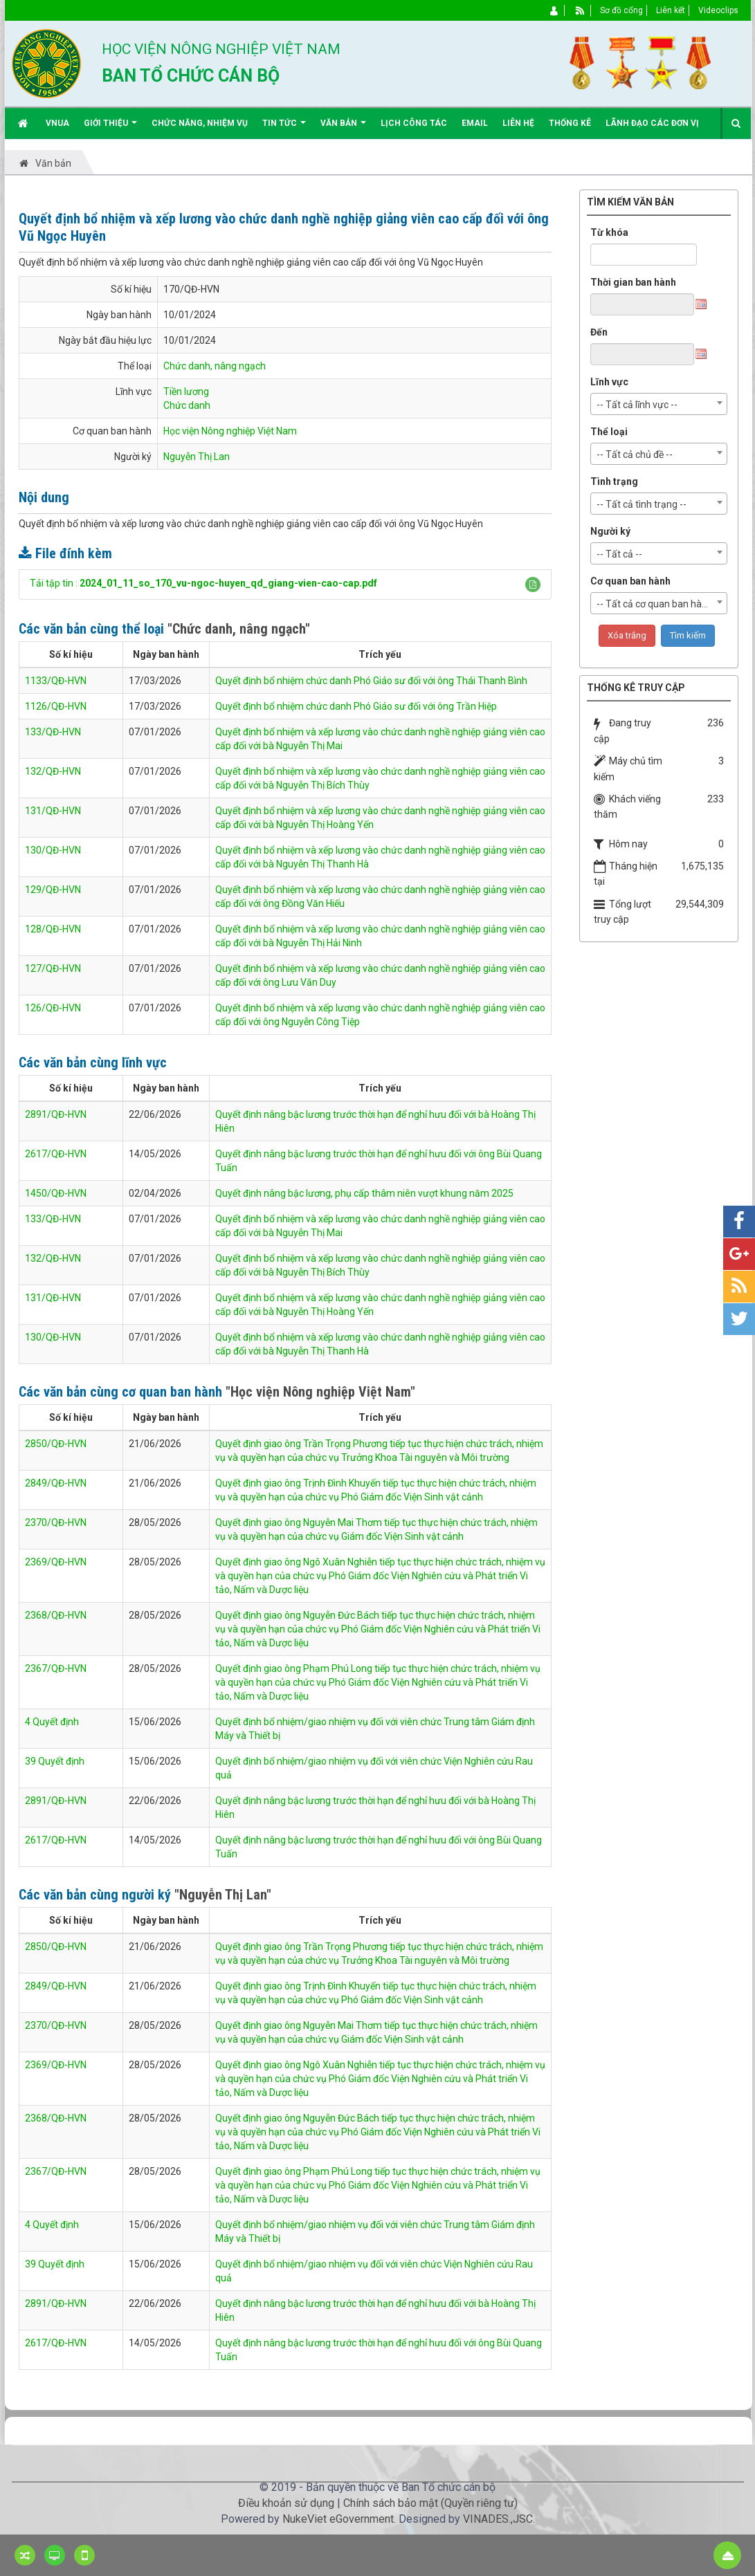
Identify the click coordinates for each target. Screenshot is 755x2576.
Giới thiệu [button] (110, 128)
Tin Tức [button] (284, 128)
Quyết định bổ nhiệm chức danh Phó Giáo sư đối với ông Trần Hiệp (356, 706)
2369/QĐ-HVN (56, 1561)
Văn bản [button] (343, 128)
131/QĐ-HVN (53, 810)
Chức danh (186, 405)
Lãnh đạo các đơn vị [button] (652, 123)
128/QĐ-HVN (53, 929)
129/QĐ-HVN (53, 889)
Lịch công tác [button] (414, 123)
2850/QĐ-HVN (56, 1443)
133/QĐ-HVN (53, 731)
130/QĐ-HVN (53, 850)
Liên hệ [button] (518, 123)
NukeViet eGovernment (338, 2519)
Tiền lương (186, 391)
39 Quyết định (54, 1761)
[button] (532, 584)
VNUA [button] (57, 123)
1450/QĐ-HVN (56, 1193)
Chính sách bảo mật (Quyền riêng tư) (430, 2503)
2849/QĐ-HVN (56, 1483)
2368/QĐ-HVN (56, 1615)
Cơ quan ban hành (630, 581)
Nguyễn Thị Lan (196, 456)
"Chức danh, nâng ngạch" (238, 628)
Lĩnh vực (609, 381)
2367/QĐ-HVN (56, 1668)
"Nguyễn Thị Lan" (222, 1894)
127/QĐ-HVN (53, 968)
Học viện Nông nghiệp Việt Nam (230, 430)
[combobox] (658, 404)
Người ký (610, 531)
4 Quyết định (52, 1721)
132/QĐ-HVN (53, 771)
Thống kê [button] (570, 123)
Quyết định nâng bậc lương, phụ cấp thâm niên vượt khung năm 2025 (364, 1193)
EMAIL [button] (475, 123)
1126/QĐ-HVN (56, 706)
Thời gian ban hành (633, 282)
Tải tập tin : (203, 583)
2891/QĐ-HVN (56, 1114)
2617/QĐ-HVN (56, 1153)
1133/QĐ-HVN (56, 680)
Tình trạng (614, 481)
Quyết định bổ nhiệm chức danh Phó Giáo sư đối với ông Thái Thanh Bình (371, 680)
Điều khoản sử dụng (286, 2503)
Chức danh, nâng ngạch (214, 365)
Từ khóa (609, 232)
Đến (599, 332)
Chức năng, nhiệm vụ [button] (200, 123)
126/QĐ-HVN (53, 1007)
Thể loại (609, 431)
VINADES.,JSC (498, 2519)
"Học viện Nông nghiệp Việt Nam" (320, 1391)
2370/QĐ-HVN (56, 1522)
